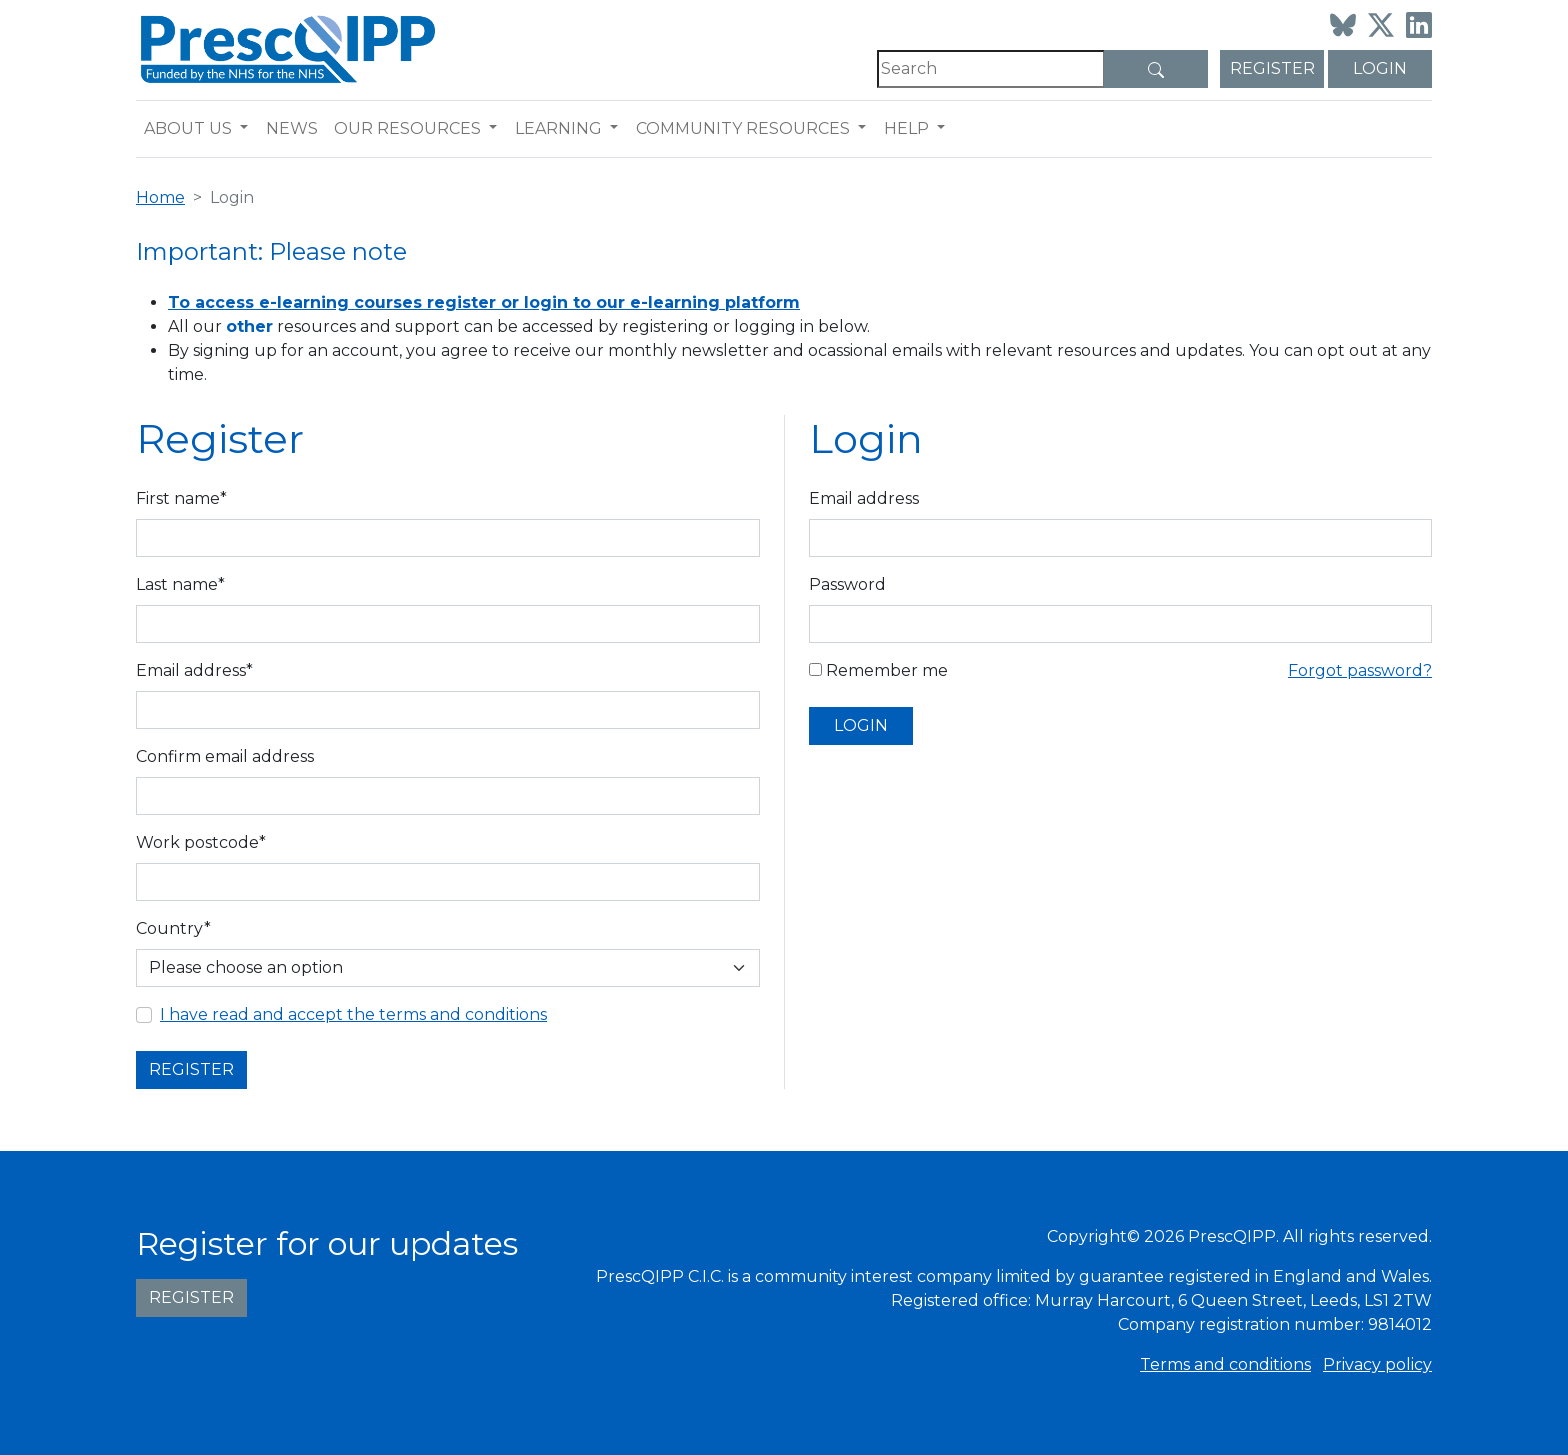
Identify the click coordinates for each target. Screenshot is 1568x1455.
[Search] (991, 69)
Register (1272, 68)
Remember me (878, 670)
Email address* (194, 670)
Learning (558, 128)
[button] (248, 129)
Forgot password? (1360, 670)
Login (1380, 68)
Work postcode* (201, 842)
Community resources (743, 128)
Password (847, 584)
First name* (181, 498)
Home (160, 197)
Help (906, 128)
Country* (173, 928)
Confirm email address (225, 756)
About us (188, 128)
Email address (864, 498)
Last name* (180, 584)
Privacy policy (1377, 1364)
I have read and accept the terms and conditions (353, 1014)
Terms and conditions (1225, 1364)
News (292, 128)
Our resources (407, 128)
